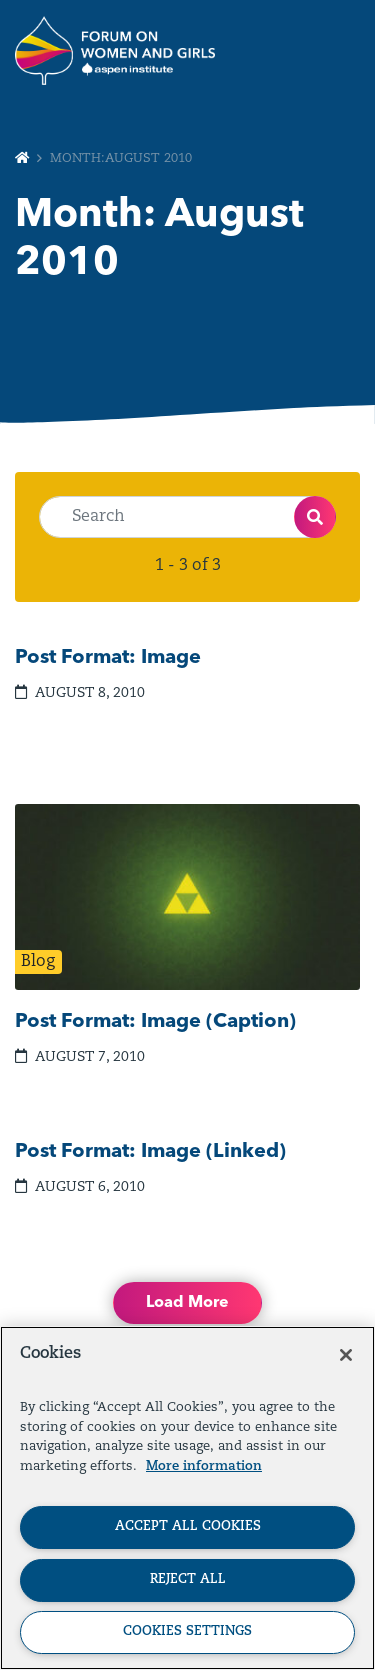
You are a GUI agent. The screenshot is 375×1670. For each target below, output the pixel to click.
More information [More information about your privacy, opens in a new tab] (204, 1466)
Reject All (188, 1579)
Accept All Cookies (188, 1526)
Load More (187, 1303)
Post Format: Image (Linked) (150, 1152)
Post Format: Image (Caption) (155, 1022)
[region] (187, 1498)
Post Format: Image (108, 658)
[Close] (346, 1355)
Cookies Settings (187, 1631)
